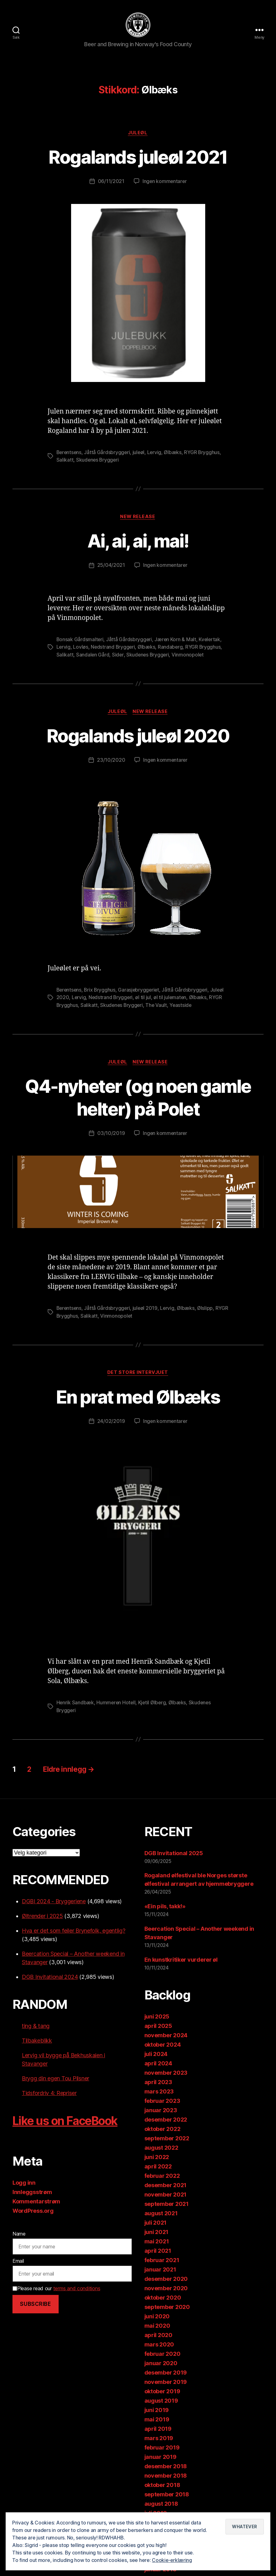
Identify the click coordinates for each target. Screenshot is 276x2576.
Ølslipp (207, 1309)
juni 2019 (156, 2410)
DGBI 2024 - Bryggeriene (54, 1902)
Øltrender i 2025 (42, 1916)
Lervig (156, 454)
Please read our (56, 2289)
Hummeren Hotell (117, 1704)
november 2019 (165, 2382)
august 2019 (161, 2401)
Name (19, 2234)
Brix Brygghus (101, 991)
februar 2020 (162, 2354)
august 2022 (161, 2148)
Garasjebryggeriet (141, 991)
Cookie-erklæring (172, 2560)
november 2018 (165, 2476)
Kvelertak (211, 641)
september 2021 (166, 2204)
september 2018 (166, 2495)
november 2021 (165, 2195)
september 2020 (167, 2307)
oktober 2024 (162, 2045)
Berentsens (69, 454)
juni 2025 (157, 2017)
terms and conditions (76, 2289)
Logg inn (24, 2183)
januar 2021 (160, 2270)
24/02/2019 (110, 1422)
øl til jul (144, 999)
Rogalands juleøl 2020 (137, 737)
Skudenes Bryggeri (98, 462)
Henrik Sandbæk (75, 1704)
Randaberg (172, 649)
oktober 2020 (162, 2298)
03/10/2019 (110, 1135)
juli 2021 (155, 2223)
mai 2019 (156, 2420)
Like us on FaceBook (69, 2121)
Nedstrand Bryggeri (113, 649)
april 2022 (158, 2167)
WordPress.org (33, 2211)
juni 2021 (156, 2232)
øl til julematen (171, 999)
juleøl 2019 (146, 1309)
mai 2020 (157, 2326)
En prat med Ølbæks (138, 1397)
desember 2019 (165, 2373)
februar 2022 (162, 2176)
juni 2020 (157, 2317)
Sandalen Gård (93, 656)
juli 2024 (156, 2054)
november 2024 (166, 2036)
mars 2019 (158, 2438)
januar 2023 (160, 2111)
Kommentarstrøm (36, 2202)
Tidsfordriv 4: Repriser (49, 2093)
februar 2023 (162, 2101)
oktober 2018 (162, 2485)
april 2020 (158, 2335)
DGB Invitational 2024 (50, 1977)
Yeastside (182, 1006)
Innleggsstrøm (32, 2192)
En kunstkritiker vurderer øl (181, 1960)
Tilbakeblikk (37, 2041)
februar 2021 (161, 2260)
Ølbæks (175, 454)
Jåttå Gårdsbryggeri (108, 454)
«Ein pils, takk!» (165, 1907)
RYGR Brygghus (204, 454)
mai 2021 (156, 2242)
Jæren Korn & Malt (176, 641)
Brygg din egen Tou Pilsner (55, 2079)
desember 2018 (165, 2467)
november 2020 (166, 2289)
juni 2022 (156, 2157)
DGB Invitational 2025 (173, 1853)
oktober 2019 (162, 2392)
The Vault (158, 1006)
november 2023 (166, 2073)
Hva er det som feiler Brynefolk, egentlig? (73, 1931)
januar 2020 (160, 2364)
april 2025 (158, 2026)
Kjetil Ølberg (153, 1704)
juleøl (140, 454)
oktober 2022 (162, 2129)
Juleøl (138, 135)
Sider (118, 656)
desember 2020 (166, 2279)
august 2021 (161, 2214)
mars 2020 (159, 2345)
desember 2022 (165, 2120)
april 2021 (157, 2251)
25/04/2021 (110, 567)
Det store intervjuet (138, 1373)
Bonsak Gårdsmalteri (80, 641)
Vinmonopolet (189, 656)
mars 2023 (159, 2092)
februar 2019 (162, 2448)
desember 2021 (165, 2185)
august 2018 (161, 2504)
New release (138, 519)
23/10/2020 (111, 762)
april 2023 (158, 2082)
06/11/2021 (110, 184)
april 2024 (158, 2064)
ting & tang (36, 2026)
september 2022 (166, 2139)
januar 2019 (160, 2457)
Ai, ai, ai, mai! (138, 543)
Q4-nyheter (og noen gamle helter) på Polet (138, 1098)
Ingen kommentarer (164, 184)
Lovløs (80, 649)
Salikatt (65, 462)
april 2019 (158, 2429)
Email (18, 2262)
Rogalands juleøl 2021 (138, 159)
